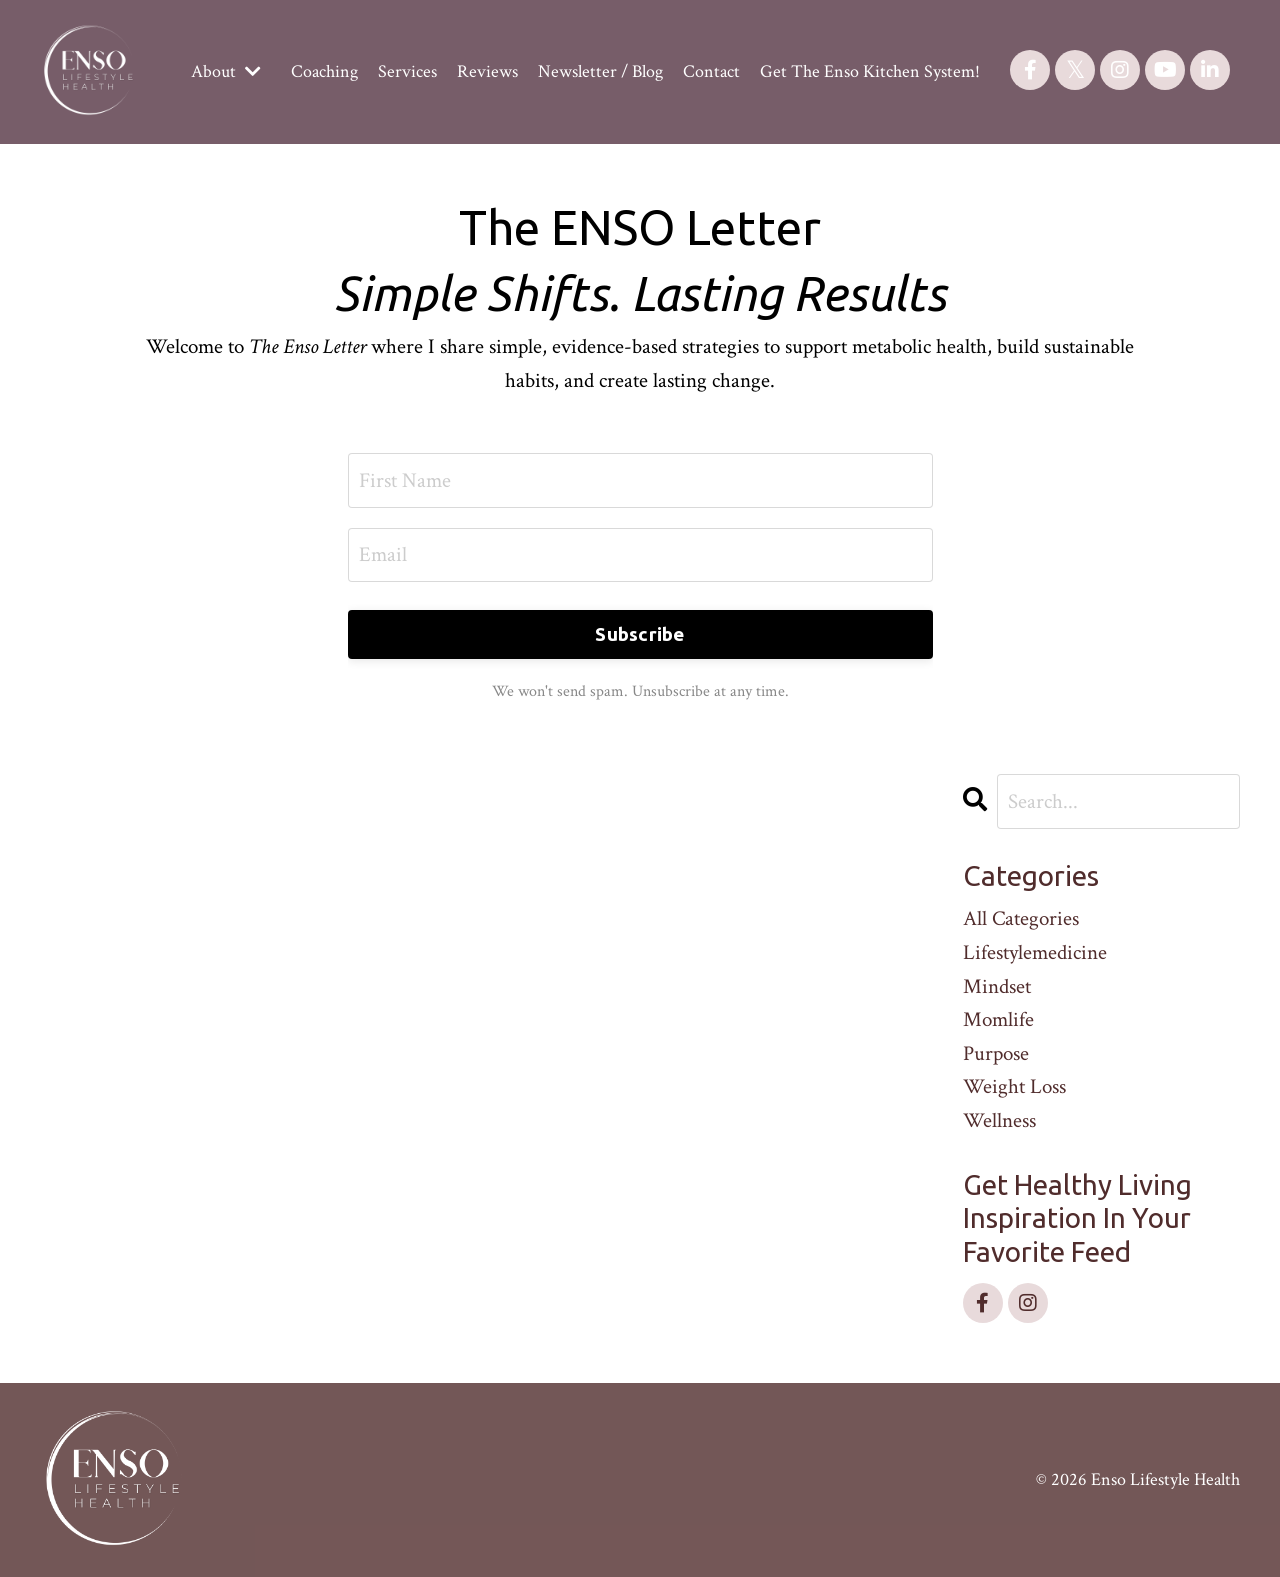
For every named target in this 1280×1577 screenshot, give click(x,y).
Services (407, 71)
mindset (997, 986)
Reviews (487, 71)
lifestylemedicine (1035, 952)
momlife (998, 1019)
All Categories (1021, 918)
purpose (996, 1053)
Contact (711, 71)
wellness (999, 1120)
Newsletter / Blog (600, 71)
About (226, 71)
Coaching (324, 71)
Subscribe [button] (639, 634)
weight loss (1014, 1086)
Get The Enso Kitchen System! (870, 71)
